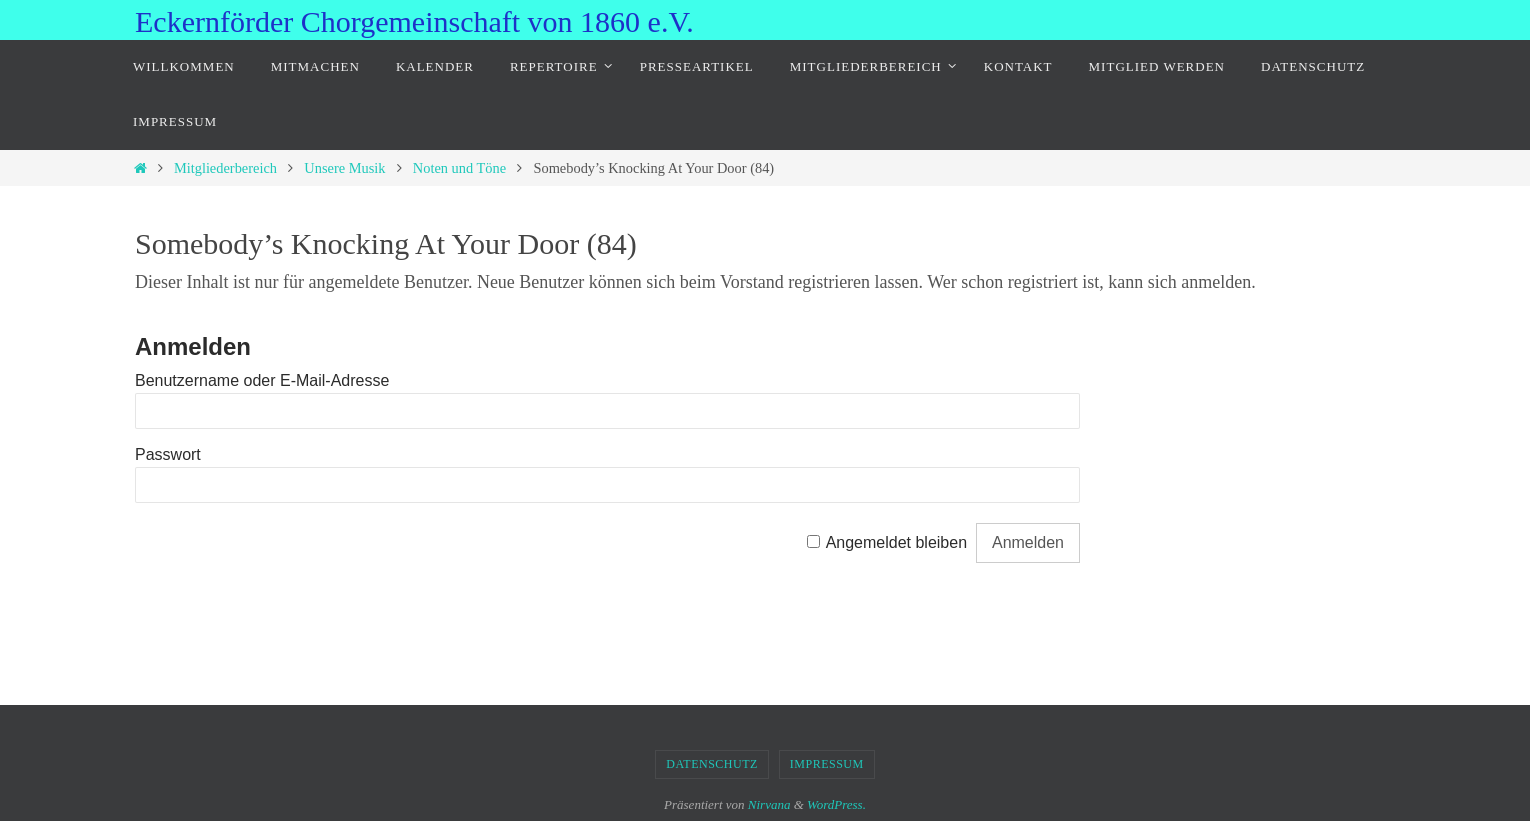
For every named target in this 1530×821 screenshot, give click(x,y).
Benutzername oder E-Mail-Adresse (262, 380)
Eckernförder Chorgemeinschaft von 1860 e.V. (414, 21)
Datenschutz (712, 764)
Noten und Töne (459, 168)
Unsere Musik (344, 168)
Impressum (827, 764)
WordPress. (836, 804)
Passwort (168, 454)
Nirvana (769, 804)
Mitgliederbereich (225, 168)
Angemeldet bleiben (896, 542)
